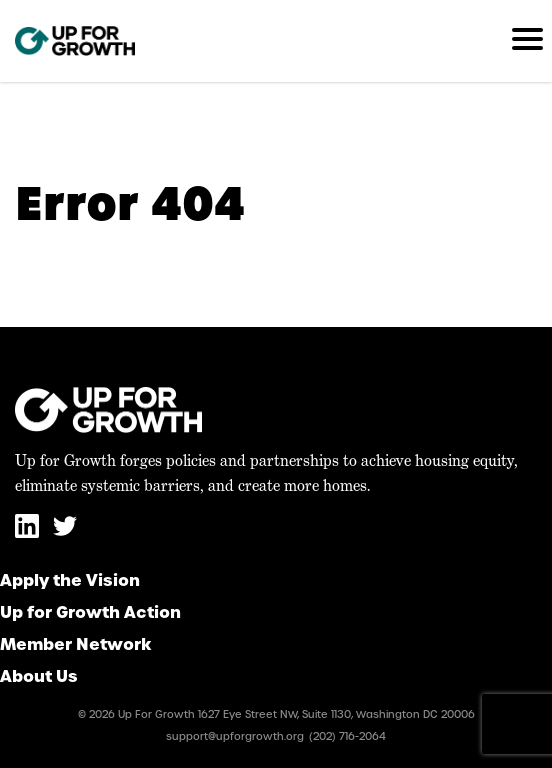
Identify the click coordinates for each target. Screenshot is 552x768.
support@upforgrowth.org (235, 736)
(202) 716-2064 (347, 736)
